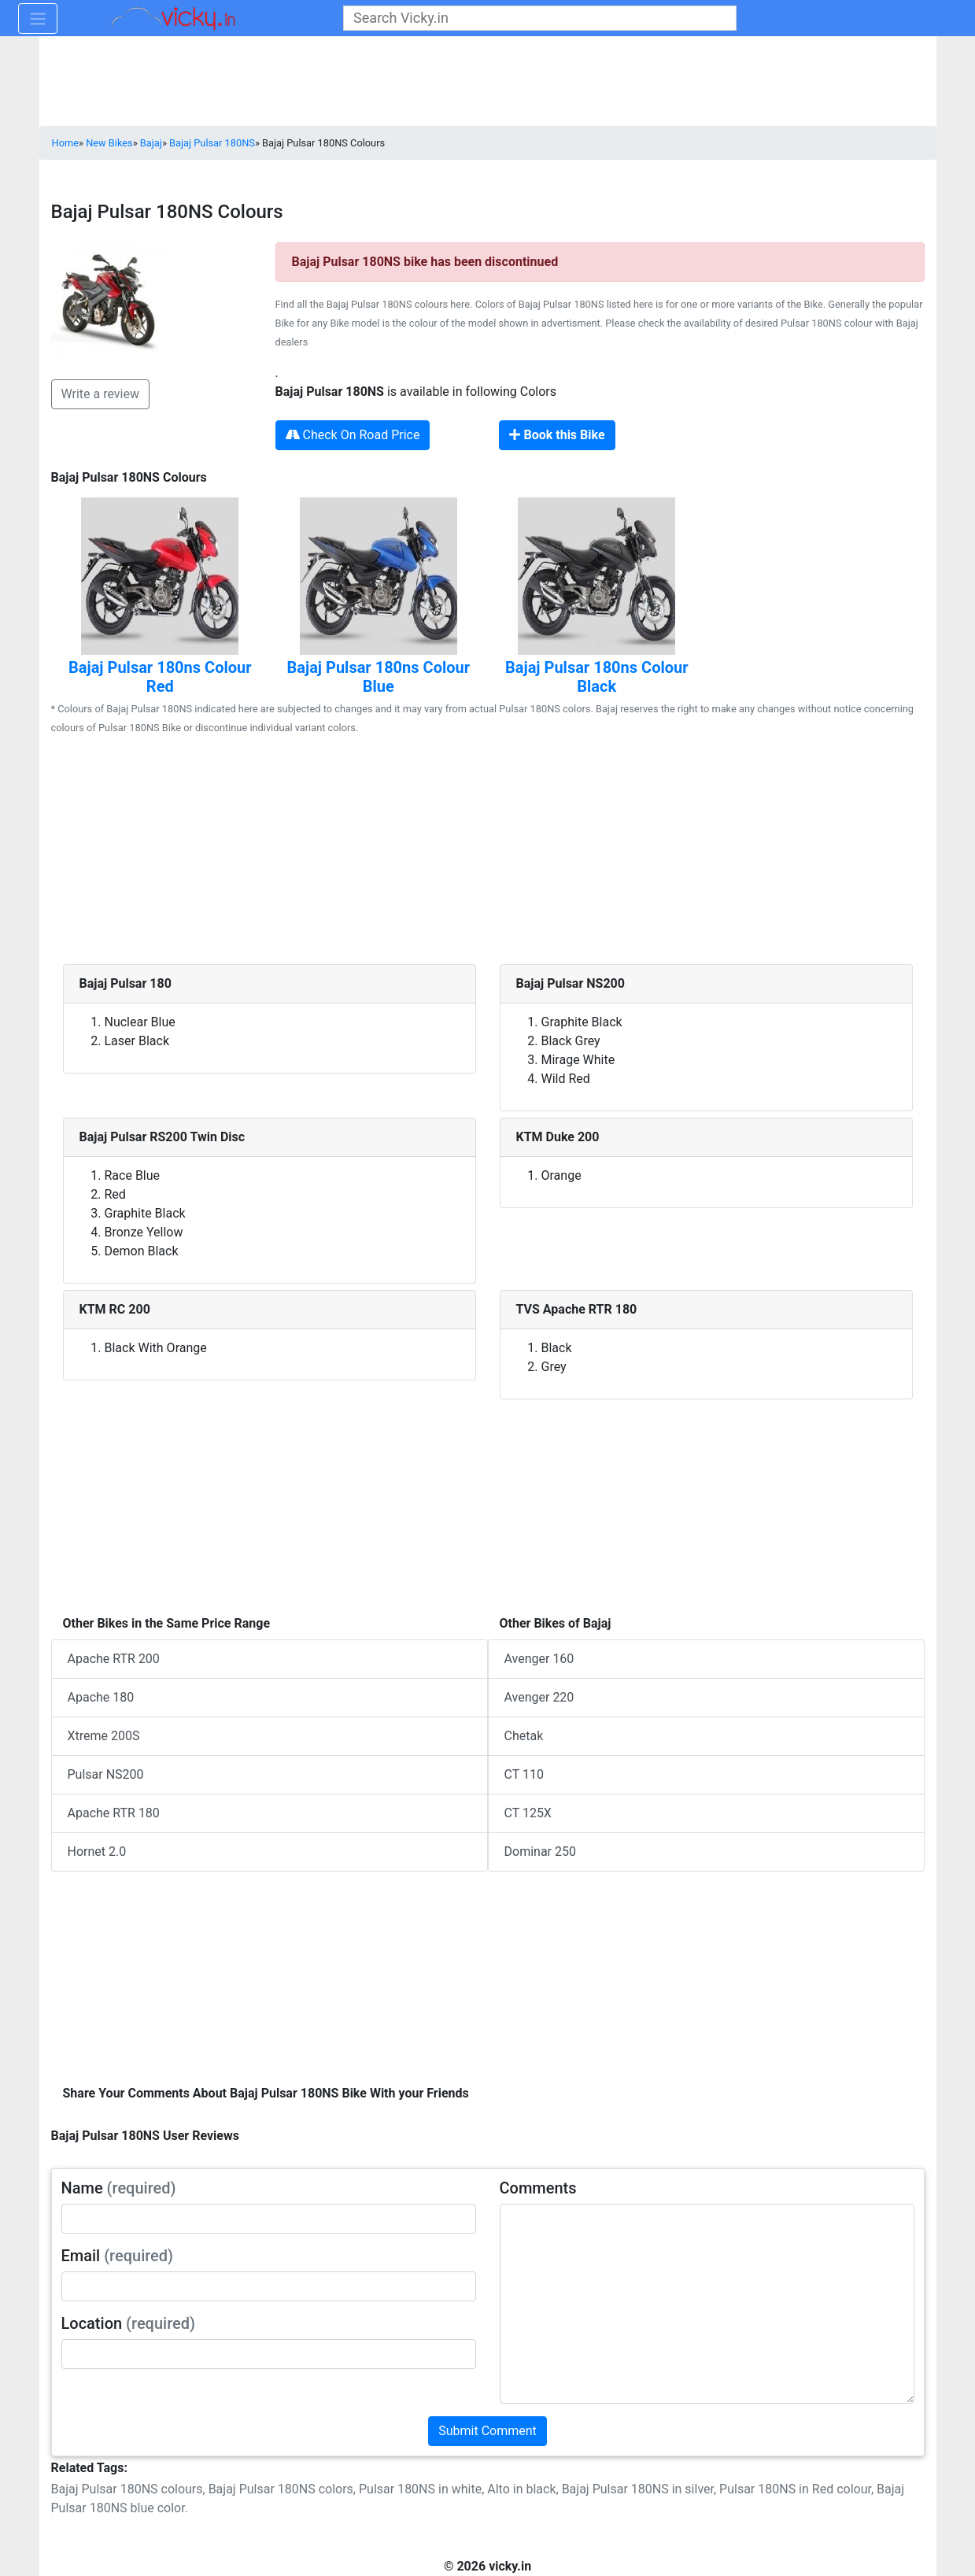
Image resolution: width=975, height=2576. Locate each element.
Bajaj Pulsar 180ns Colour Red (160, 677)
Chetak (524, 1735)
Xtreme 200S (104, 1735)
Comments (538, 2188)
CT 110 (524, 1774)
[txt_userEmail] (268, 2286)
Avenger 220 (539, 1697)
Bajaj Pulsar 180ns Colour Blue (378, 677)
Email (117, 2255)
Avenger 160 (539, 1658)
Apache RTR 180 (114, 1812)
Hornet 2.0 (97, 1851)
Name (118, 2188)
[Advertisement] (488, 854)
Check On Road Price (353, 434)
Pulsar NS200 (106, 1774)
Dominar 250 (540, 1851)
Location (128, 2323)
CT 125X (528, 1812)
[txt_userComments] (707, 2304)
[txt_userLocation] (268, 2354)
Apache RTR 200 (114, 1658)
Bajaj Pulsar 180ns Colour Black (597, 677)
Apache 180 (101, 1697)
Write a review (100, 393)
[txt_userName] (268, 2219)
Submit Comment (487, 2430)
